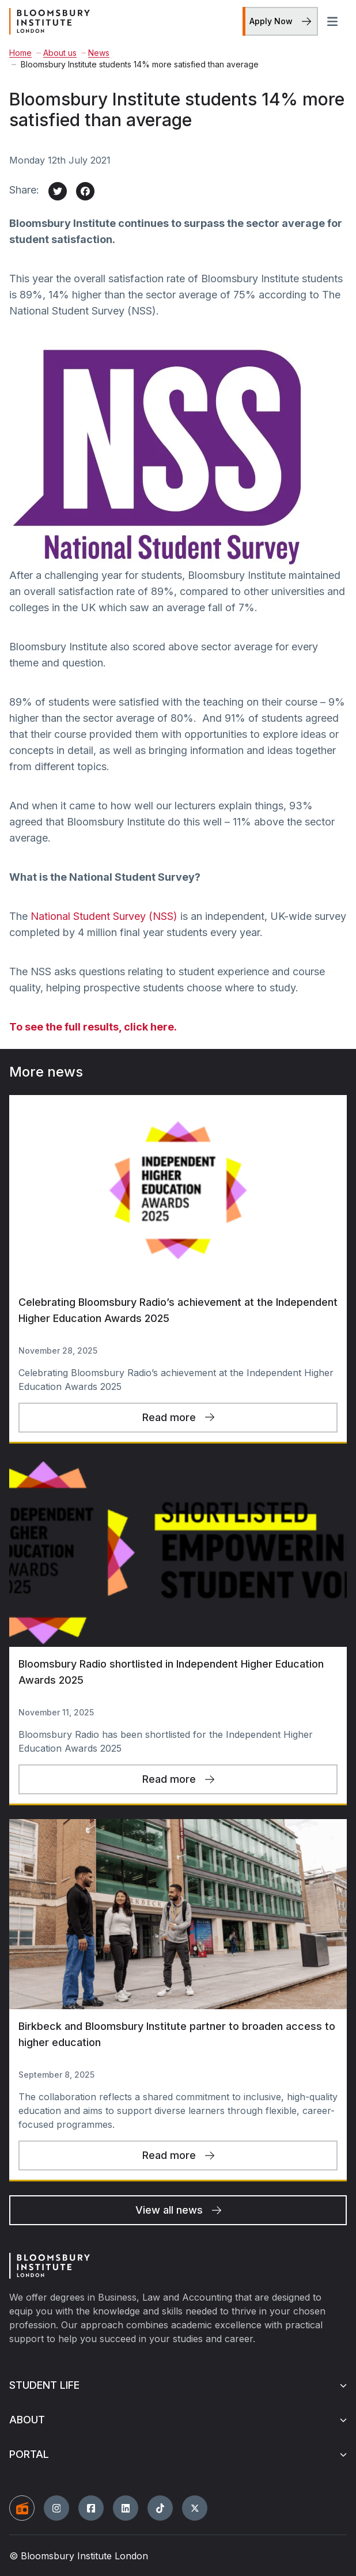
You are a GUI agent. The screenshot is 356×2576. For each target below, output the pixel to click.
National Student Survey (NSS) (104, 916)
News (95, 53)
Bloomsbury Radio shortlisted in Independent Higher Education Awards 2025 (171, 1672)
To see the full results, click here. (93, 1027)
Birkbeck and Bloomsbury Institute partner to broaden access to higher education (176, 2034)
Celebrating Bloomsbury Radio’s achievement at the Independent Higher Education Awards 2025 (178, 1310)
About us (56, 53)
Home (20, 53)
